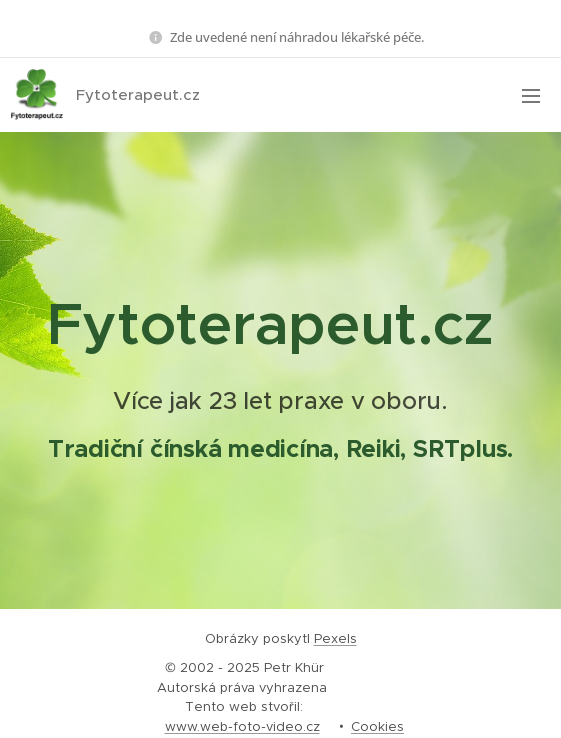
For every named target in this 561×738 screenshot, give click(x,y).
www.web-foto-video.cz (242, 726)
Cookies (377, 726)
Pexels (335, 638)
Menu (531, 96)
